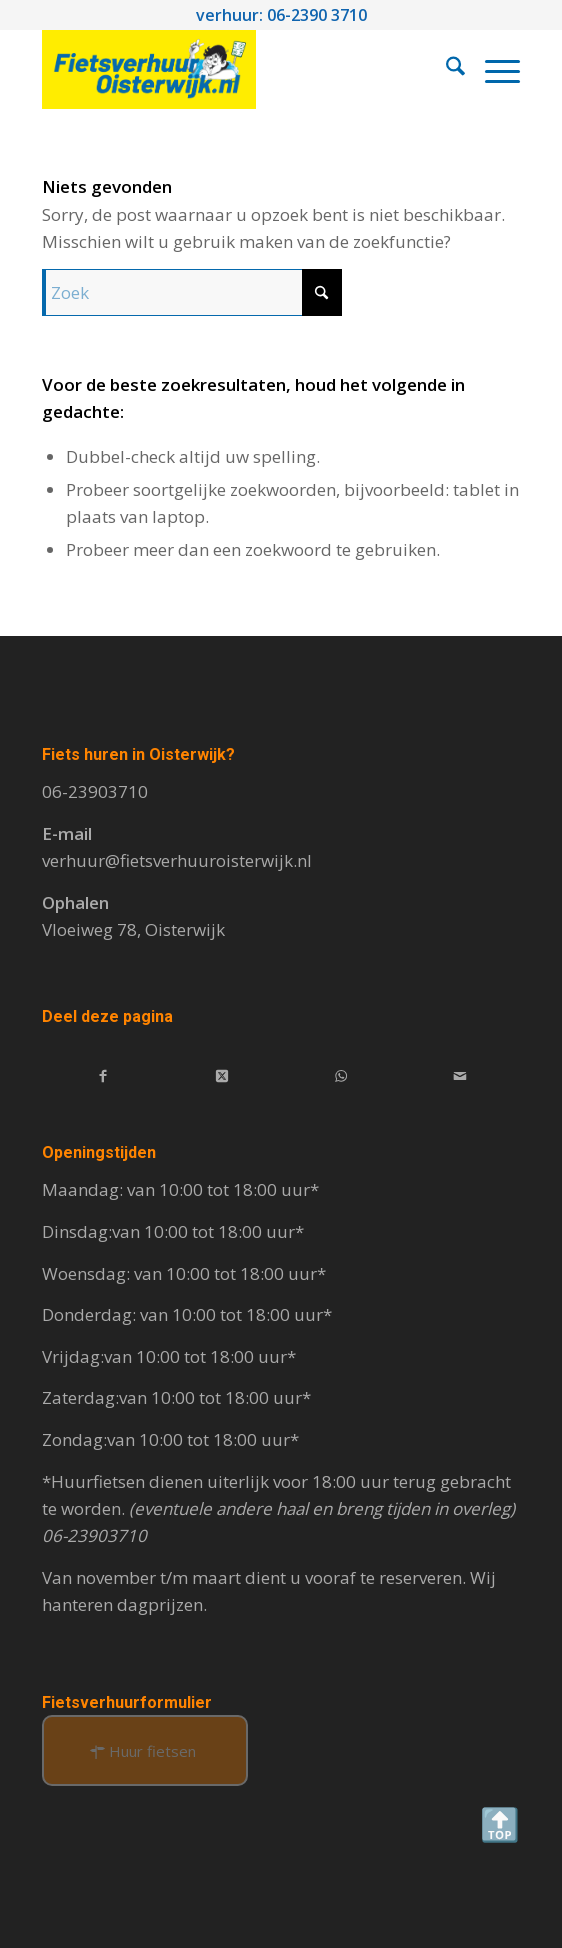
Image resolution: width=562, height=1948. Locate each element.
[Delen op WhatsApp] (341, 1074)
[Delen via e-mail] (460, 1074)
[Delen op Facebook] (102, 1074)
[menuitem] (445, 69)
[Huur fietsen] (145, 1750)
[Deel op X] (222, 1074)
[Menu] (492, 69)
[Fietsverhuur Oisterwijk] (233, 69)
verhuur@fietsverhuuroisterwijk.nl (177, 860)
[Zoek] (445, 69)
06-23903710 (95, 791)
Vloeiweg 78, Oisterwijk (133, 929)
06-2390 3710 (317, 15)
